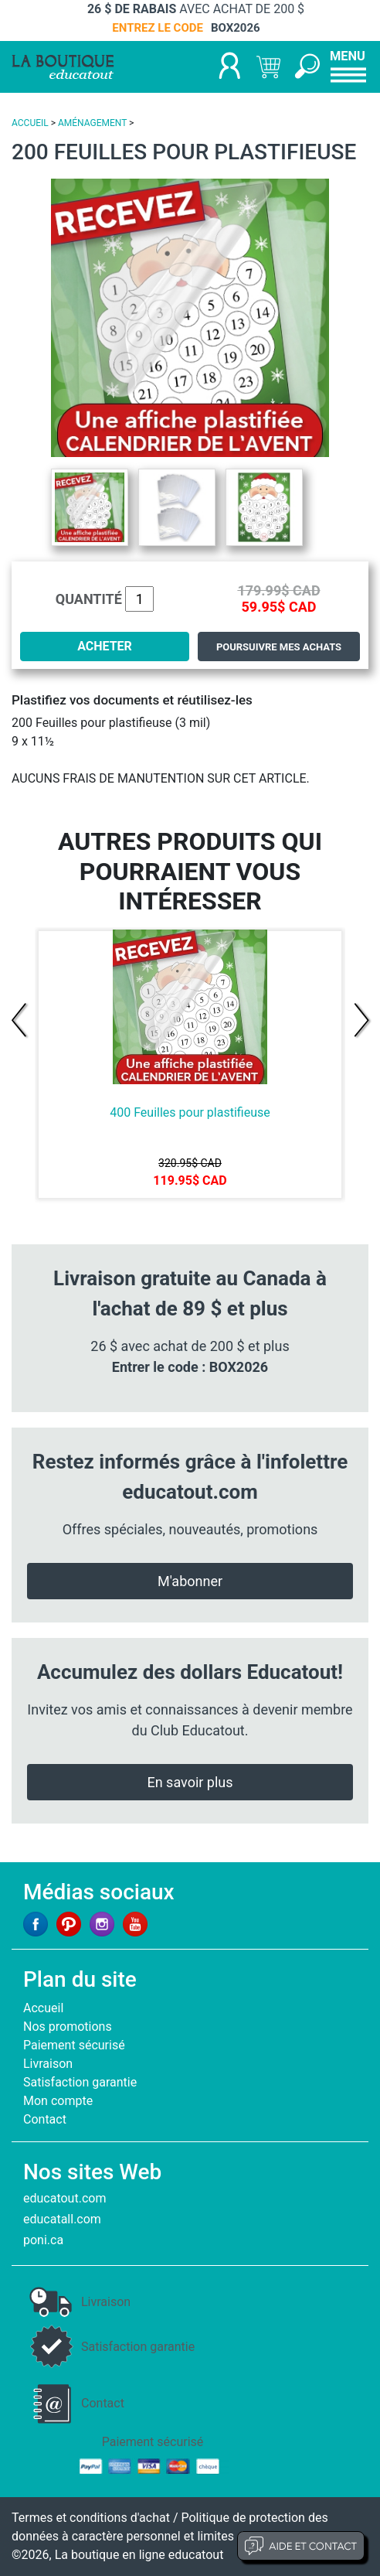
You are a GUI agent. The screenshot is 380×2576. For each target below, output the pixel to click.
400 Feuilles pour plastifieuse (190, 1112)
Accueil (43, 2008)
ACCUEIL (30, 123)
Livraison (48, 2063)
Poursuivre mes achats (278, 647)
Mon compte (58, 2100)
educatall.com (62, 2219)
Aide (301, 2546)
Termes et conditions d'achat (91, 2517)
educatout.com (64, 2198)
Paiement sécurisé (74, 2045)
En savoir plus (189, 1782)
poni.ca (43, 2240)
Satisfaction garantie (80, 2082)
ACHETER (104, 646)
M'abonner (190, 1581)
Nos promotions (67, 2026)
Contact (44, 2119)
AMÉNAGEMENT (92, 123)
